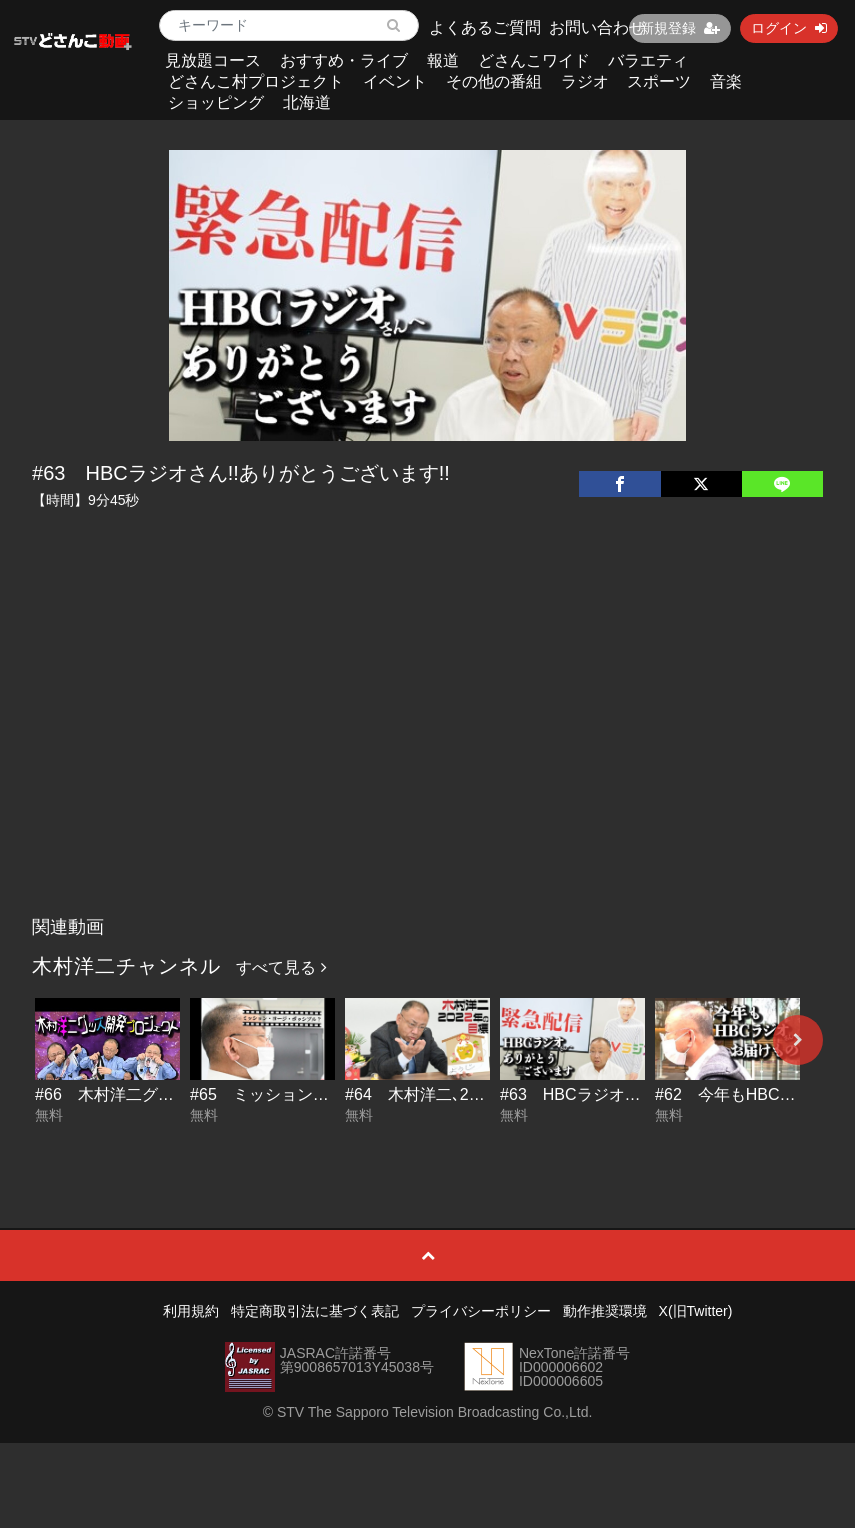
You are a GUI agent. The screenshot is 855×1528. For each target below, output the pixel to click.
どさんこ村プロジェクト (256, 81)
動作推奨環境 (605, 1311)
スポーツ (659, 81)
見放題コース (213, 60)
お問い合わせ (597, 27)
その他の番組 (494, 81)
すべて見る (281, 967)
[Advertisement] (427, 757)
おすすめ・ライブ (344, 60)
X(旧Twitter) (696, 1311)
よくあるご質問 (485, 27)
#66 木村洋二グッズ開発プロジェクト (176, 1094)
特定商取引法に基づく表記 (315, 1311)
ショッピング (216, 102)
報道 (443, 60)
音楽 (726, 81)
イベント (395, 81)
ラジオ (585, 81)
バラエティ (648, 60)
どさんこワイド (534, 60)
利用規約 (191, 1311)
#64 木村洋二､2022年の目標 (452, 1094)
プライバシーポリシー (481, 1311)
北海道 (307, 102)
